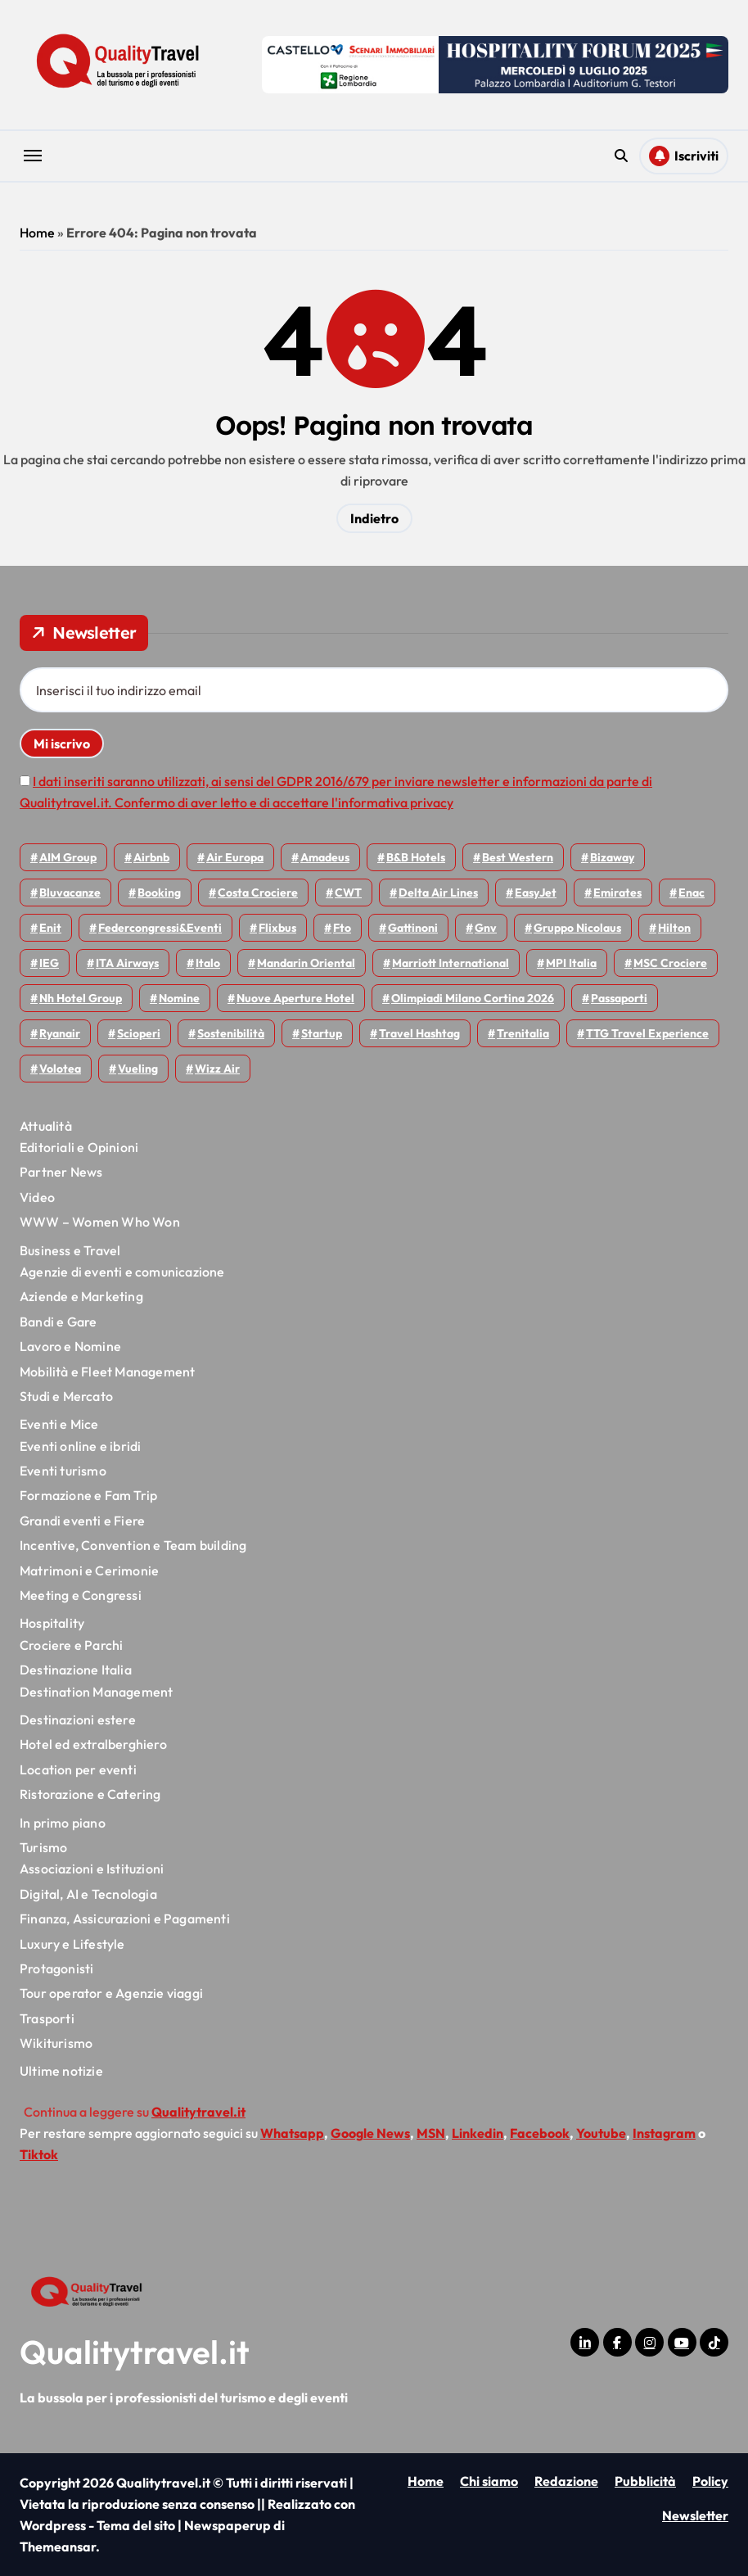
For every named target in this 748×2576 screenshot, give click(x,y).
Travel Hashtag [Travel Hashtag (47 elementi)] (419, 1033)
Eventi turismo (63, 1470)
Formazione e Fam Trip (88, 1495)
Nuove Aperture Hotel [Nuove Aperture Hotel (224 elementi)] (295, 998)
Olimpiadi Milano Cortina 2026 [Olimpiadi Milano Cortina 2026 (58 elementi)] (472, 998)
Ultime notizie (61, 2071)
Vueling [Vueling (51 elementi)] (138, 1068)
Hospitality (52, 1623)
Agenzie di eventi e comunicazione (122, 1271)
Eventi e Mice (59, 1424)
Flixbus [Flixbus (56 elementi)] (277, 927)
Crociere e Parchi (71, 1645)
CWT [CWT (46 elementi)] (348, 892)
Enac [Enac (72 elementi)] (691, 892)
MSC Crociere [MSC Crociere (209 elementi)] (670, 963)
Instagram (664, 2133)
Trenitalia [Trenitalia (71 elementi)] (523, 1033)
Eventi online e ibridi (80, 1446)
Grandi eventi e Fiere (82, 1520)
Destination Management (96, 1691)
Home (37, 232)
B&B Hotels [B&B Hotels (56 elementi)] (415, 857)
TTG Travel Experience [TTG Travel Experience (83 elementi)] (647, 1033)
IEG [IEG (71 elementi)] (49, 963)
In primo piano (63, 1822)
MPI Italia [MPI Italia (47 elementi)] (571, 963)
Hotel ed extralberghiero (93, 1744)
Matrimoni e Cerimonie (89, 1570)
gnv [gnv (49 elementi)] (486, 927)
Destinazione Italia (76, 1669)
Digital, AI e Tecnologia (88, 1894)
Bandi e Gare (58, 1321)
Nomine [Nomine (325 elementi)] (179, 998)
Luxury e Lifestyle (72, 1944)
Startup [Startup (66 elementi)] (321, 1033)
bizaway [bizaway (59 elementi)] (612, 857)
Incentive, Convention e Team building (133, 1545)
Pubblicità (645, 2481)
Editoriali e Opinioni (79, 1147)
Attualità (46, 1126)
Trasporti (47, 2018)
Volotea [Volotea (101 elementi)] (60, 1068)
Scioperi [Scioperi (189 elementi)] (138, 1033)
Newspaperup (227, 2525)
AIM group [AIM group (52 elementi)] (68, 857)
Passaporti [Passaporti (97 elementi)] (619, 998)
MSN (431, 2133)
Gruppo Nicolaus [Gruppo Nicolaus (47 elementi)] (577, 927)
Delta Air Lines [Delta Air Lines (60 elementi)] (438, 892)
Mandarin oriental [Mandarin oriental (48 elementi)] (306, 963)
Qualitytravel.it (135, 2351)
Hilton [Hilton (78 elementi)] (674, 927)
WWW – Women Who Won (100, 1221)
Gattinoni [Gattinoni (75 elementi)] (413, 927)
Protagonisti (56, 1968)
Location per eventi (78, 1769)
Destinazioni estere (78, 1719)
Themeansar (58, 2546)
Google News (370, 2133)
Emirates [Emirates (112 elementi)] (617, 892)
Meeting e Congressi (81, 1595)
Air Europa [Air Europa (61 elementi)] (235, 857)
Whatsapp (292, 2133)
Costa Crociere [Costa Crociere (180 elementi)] (258, 892)
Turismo (43, 1847)
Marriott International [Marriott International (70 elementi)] (450, 963)
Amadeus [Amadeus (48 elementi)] (324, 857)
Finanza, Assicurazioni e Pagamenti (125, 1918)
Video (37, 1197)
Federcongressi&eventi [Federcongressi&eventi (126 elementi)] (160, 927)
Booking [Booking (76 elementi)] (159, 892)
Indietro (374, 518)
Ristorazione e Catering (90, 1794)
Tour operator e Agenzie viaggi (111, 1993)
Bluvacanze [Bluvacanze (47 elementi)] (70, 892)
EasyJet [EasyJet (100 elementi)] (535, 892)
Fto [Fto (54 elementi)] (342, 927)
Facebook (540, 2133)
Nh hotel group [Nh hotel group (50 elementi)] (80, 998)
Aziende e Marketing (81, 1296)
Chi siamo (489, 2481)
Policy (710, 2481)
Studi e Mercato (66, 1396)
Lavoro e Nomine (70, 1346)
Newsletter (695, 2515)
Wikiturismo (56, 2043)
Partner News (61, 1172)
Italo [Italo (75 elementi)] (208, 963)
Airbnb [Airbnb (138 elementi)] (151, 857)
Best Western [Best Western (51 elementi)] (517, 857)
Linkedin (477, 2133)
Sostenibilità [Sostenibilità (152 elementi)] (230, 1033)
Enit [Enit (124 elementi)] (50, 927)
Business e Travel (70, 1250)
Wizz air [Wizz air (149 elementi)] (217, 1068)
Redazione (566, 2481)
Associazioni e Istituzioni (92, 1868)
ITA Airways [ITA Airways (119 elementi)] (127, 963)
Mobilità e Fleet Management (107, 1371)
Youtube (601, 2133)
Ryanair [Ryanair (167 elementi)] (59, 1033)
